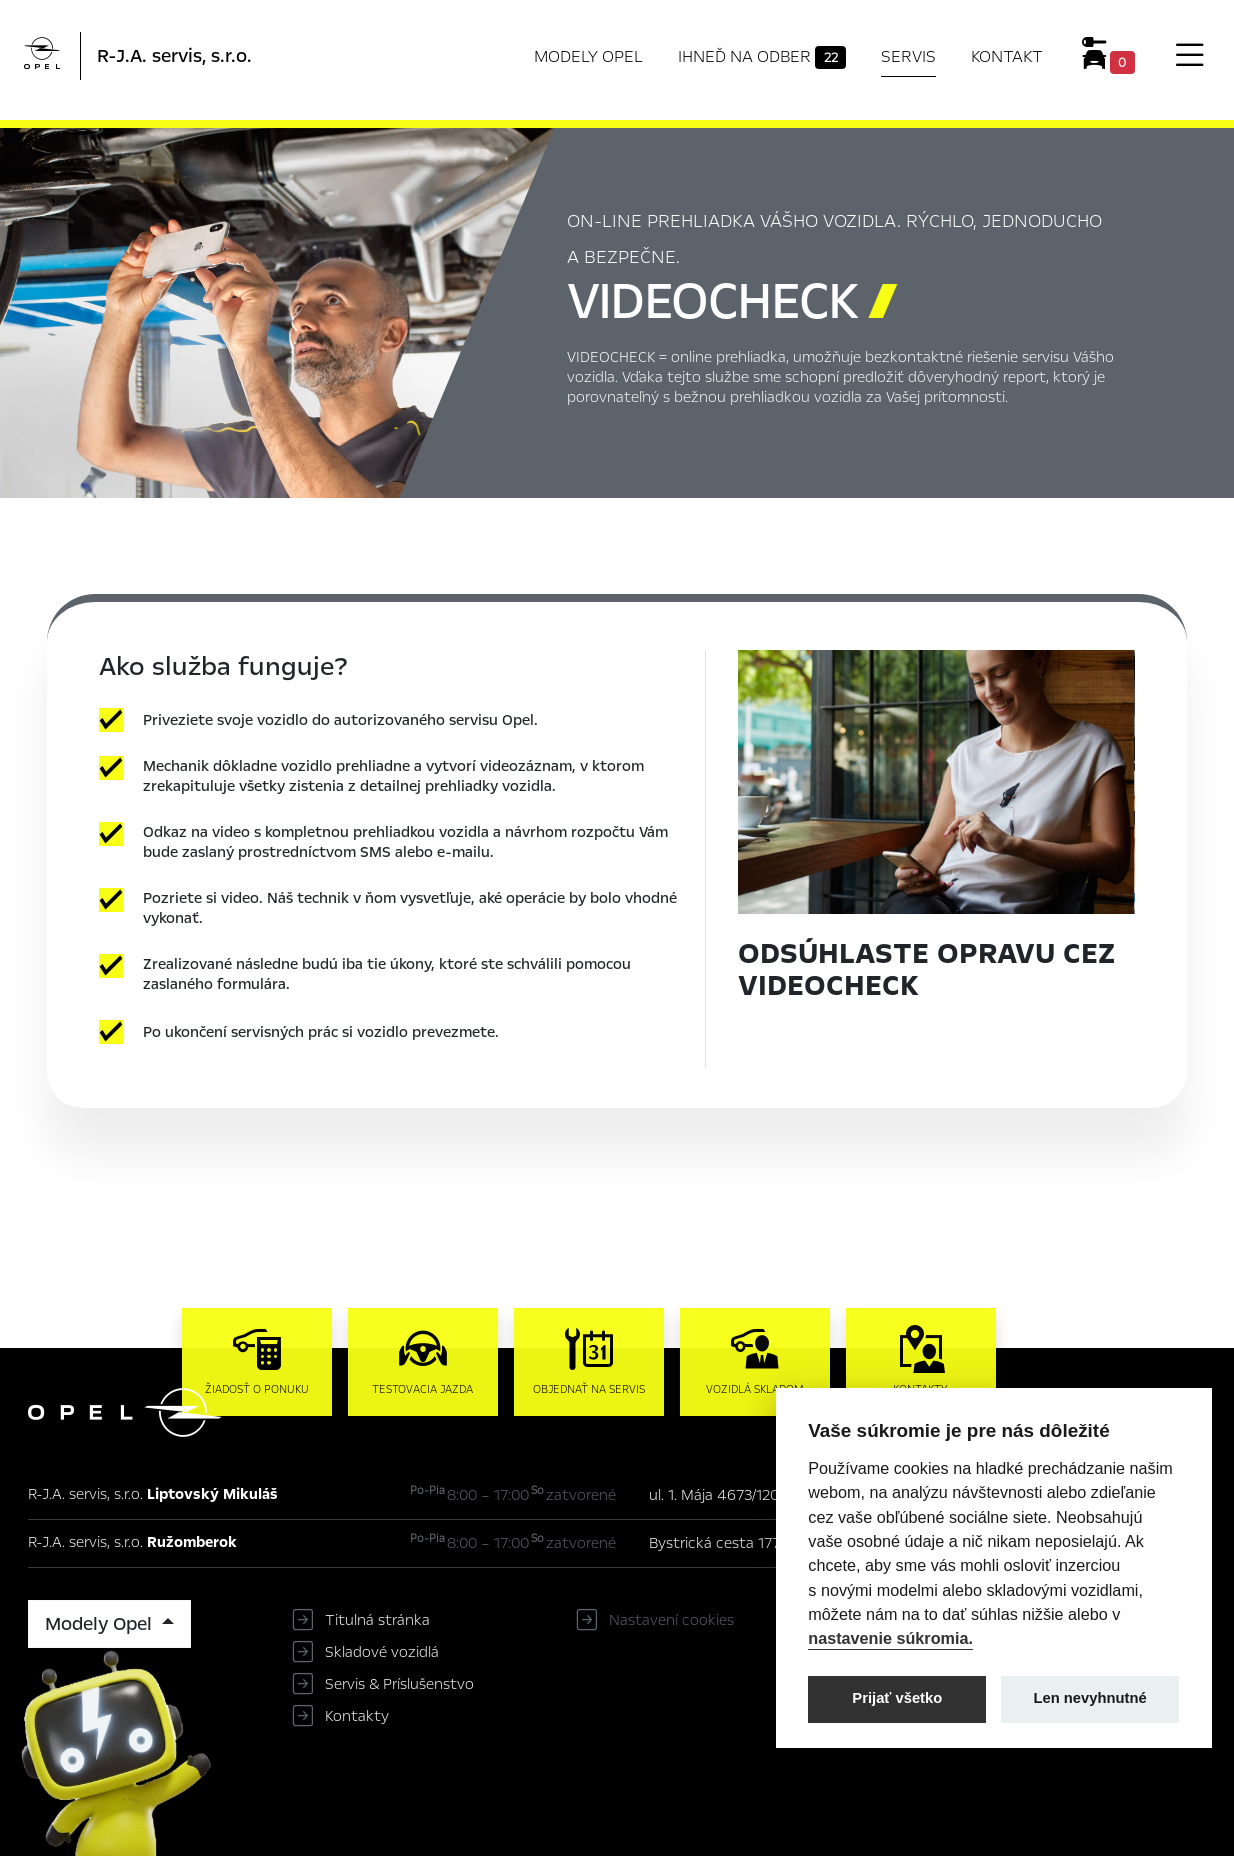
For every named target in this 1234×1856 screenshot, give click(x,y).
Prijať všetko (897, 1698)
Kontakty (357, 1716)
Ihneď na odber (762, 57)
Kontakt (1007, 56)
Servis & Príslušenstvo (399, 1684)
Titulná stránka (377, 1620)
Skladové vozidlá (382, 1652)
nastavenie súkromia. (890, 1638)
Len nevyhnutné (1090, 1698)
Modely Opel (588, 56)
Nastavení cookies (671, 1620)
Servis (908, 56)
